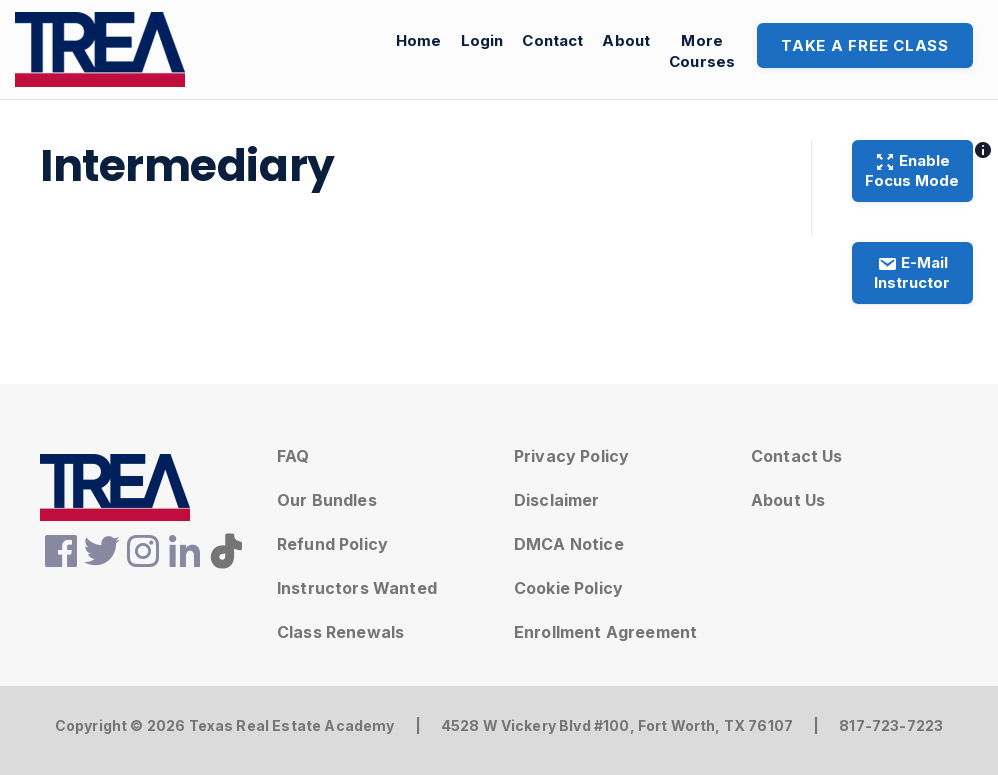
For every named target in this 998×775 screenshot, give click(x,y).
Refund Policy (332, 544)
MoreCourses (702, 51)
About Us (788, 500)
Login (482, 40)
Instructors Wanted (357, 588)
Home (419, 40)
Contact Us (797, 456)
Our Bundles (327, 500)
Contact (552, 40)
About (626, 40)
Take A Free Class (865, 45)
